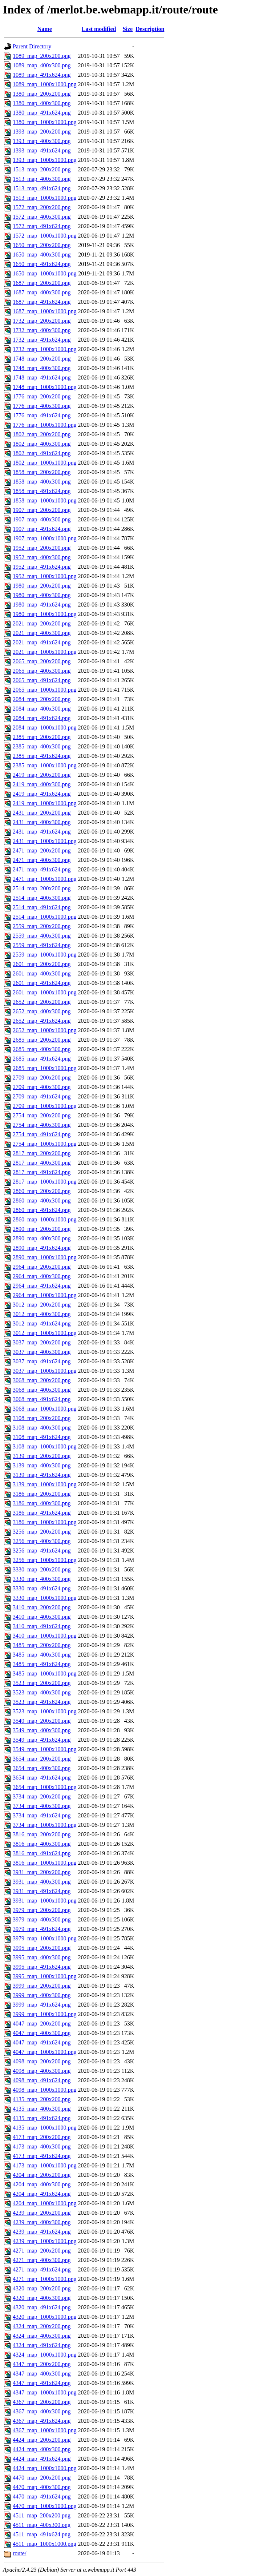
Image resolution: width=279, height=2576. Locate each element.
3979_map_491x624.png (42, 1929)
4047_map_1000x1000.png (45, 2052)
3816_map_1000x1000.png (45, 1863)
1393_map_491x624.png (42, 150)
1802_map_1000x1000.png (45, 463)
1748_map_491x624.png (42, 377)
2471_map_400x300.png (42, 860)
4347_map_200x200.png (42, 2364)
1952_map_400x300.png (42, 557)
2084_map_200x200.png (42, 699)
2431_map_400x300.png (42, 822)
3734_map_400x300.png (42, 1806)
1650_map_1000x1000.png (45, 273)
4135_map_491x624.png (42, 2118)
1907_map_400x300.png (42, 519)
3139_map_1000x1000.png (45, 1484)
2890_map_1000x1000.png (45, 1257)
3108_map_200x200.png (42, 1418)
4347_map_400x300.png (42, 2373)
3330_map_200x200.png (42, 1569)
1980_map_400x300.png (42, 595)
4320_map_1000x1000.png (45, 2317)
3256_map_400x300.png (42, 1541)
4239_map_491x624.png (42, 2232)
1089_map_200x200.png (42, 56)
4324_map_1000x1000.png (45, 2355)
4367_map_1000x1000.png (45, 2430)
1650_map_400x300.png (42, 254)
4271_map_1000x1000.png (45, 2279)
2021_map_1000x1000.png (45, 652)
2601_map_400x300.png (42, 973)
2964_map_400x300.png (42, 1276)
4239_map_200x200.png (42, 2213)
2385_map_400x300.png (42, 746)
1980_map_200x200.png (42, 586)
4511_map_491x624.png (41, 2534)
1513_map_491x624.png (42, 188)
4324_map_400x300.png (42, 2336)
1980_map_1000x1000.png (45, 614)
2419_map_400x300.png (42, 784)
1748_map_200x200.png (42, 358)
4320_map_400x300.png (42, 2298)
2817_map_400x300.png (42, 1163)
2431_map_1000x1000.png (45, 841)
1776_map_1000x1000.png (45, 425)
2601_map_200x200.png (42, 964)
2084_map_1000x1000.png (45, 727)
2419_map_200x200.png (42, 775)
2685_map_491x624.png (42, 1059)
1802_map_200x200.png (42, 434)
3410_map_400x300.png (42, 1617)
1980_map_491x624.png (42, 604)
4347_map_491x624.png (42, 2383)
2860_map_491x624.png (42, 1210)
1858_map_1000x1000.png (45, 500)
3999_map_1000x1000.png (45, 2014)
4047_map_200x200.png (42, 2023)
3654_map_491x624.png (42, 1777)
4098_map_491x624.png (42, 2080)
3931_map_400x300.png (42, 1882)
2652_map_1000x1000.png (45, 1030)
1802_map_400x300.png (42, 444)
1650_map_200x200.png (42, 245)
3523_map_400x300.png (42, 1692)
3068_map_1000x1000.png (45, 1409)
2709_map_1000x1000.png (45, 1106)
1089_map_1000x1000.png (45, 84)
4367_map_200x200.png (42, 2402)
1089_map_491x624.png (42, 75)
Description (150, 29)
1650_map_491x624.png (42, 264)
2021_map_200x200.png (42, 623)
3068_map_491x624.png (42, 1399)
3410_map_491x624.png (42, 1626)
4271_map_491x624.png (42, 2269)
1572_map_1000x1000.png (45, 235)
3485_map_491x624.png (42, 1664)
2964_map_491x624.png (42, 1286)
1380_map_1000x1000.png (45, 122)
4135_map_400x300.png (42, 2109)
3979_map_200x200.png (42, 1910)
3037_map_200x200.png (42, 1342)
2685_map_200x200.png (42, 1040)
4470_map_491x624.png (42, 2496)
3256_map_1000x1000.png (45, 1560)
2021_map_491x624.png (42, 642)
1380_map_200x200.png (42, 94)
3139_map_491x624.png (42, 1475)
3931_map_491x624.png (42, 1891)
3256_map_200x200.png (42, 1531)
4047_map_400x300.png (42, 2033)
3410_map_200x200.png (42, 1607)
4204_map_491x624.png (42, 2194)
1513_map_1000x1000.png (45, 198)
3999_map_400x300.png (42, 1995)
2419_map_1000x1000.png (45, 803)
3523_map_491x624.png (42, 1702)
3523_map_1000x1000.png (45, 1711)
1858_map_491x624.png (42, 491)
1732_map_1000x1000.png (45, 349)
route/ (19, 2553)
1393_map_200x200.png (42, 131)
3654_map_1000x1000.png (45, 1787)
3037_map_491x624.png (42, 1361)
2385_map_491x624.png (42, 756)
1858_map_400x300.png (42, 481)
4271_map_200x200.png (42, 2250)
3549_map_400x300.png (42, 1730)
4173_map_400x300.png (42, 2146)
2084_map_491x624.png (42, 718)
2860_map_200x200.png (42, 1191)
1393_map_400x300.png (42, 141)
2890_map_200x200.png (42, 1229)
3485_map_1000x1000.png (45, 1673)
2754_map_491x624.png (42, 1134)
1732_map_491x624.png (42, 340)
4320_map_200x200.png (42, 2288)
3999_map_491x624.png (42, 2004)
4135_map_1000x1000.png (45, 2127)
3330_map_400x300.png (42, 1579)
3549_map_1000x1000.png (45, 1749)
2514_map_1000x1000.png (45, 917)
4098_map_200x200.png (42, 2061)
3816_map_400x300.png (42, 1844)
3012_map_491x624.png (42, 1323)
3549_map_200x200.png (42, 1721)
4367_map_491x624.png (42, 2421)
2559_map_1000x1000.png (45, 954)
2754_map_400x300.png (42, 1125)
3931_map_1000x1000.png (45, 1900)
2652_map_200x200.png (42, 1002)
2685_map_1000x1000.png (45, 1068)
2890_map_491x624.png (42, 1248)
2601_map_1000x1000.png (45, 992)
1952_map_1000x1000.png (45, 576)
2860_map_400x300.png (42, 1200)
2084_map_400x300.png (42, 708)
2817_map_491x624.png (42, 1172)
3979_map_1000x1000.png (45, 1938)
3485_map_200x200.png (42, 1645)
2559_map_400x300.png (42, 936)
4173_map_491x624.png (42, 2156)
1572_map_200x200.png (42, 207)
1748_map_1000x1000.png (45, 387)
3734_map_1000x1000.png (45, 1825)
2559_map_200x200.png (42, 926)
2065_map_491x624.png (42, 680)
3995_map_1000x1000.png (45, 1976)
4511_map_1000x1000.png (44, 2544)
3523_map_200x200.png (42, 1683)
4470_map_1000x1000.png (45, 2506)
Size (128, 29)
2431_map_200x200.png (42, 813)
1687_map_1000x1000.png (45, 311)
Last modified (99, 29)
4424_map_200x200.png (42, 2440)
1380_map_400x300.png (42, 103)
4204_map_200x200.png (42, 2175)
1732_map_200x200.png (42, 321)
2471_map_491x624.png (42, 869)
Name (44, 29)
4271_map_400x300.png (42, 2260)
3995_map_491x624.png (42, 1967)
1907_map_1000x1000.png (45, 538)
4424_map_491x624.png (42, 2459)
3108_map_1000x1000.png (45, 1446)
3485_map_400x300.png (42, 1654)
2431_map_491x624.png (42, 831)
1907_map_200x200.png (42, 510)
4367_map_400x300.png (42, 2411)
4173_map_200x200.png (42, 2137)
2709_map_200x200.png (42, 1077)
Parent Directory (32, 46)
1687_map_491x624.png (42, 302)
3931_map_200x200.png (42, 1872)
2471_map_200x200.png (42, 850)
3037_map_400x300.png (42, 1352)
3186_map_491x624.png (42, 1513)
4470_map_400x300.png (42, 2487)
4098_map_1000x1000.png (45, 2090)
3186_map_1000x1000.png (45, 1522)
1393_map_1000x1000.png (45, 160)
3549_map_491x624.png (42, 1740)
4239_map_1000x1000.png (45, 2241)
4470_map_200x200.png (42, 2477)
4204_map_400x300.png (42, 2184)
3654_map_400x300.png (42, 1768)
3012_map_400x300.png (42, 1314)
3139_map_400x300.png (42, 1465)
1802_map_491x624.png (42, 453)
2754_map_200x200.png (42, 1115)
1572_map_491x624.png (42, 226)
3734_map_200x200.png (42, 1796)
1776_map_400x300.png (42, 406)
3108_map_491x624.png (42, 1437)
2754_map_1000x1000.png (45, 1144)
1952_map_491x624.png (42, 567)
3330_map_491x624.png (42, 1588)
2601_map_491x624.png (42, 983)
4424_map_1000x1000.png (45, 2468)
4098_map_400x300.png (42, 2071)
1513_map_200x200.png (42, 169)
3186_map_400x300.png (42, 1503)
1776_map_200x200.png (42, 396)
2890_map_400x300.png (42, 1238)
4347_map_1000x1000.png (45, 2392)
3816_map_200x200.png (42, 1834)
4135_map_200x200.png (42, 2099)
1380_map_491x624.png (42, 113)
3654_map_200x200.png (42, 1759)
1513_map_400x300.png (42, 179)
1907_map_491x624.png (42, 529)
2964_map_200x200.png (42, 1267)
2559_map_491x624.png (42, 945)
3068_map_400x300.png (42, 1390)
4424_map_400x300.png (42, 2449)
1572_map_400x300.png (42, 217)
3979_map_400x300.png (42, 1919)
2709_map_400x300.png (42, 1087)
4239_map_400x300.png (42, 2222)
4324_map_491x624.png (42, 2345)
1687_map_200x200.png (42, 283)
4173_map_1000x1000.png (45, 2165)
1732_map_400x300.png (42, 330)
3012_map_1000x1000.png (45, 1333)
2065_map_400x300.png (42, 671)
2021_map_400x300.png (42, 633)
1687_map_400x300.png (42, 292)
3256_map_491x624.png (42, 1550)
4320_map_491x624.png (42, 2307)
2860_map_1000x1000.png (45, 1219)
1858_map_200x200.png (42, 472)
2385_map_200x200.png (42, 737)
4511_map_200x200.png (41, 2515)
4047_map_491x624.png (42, 2042)
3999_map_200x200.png (42, 1986)
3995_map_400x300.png (42, 1957)
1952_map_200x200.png (42, 548)
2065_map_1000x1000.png (45, 690)
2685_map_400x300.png (42, 1049)
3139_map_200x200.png (42, 1456)
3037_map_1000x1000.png (45, 1371)
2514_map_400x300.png (42, 898)
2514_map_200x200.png (42, 888)
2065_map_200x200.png (42, 661)
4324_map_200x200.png (42, 2326)
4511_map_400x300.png (41, 2525)
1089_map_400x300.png (42, 65)
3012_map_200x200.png (42, 1304)
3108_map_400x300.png (42, 1427)
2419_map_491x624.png (42, 794)
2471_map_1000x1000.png (45, 879)
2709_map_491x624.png (42, 1096)
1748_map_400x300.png (42, 368)
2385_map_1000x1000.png (45, 765)
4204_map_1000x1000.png (45, 2203)
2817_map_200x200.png (42, 1153)
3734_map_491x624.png (42, 1815)
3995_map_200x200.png (42, 1948)
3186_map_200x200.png (42, 1494)
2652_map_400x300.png (42, 1011)
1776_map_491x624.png (42, 415)
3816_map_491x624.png (42, 1853)
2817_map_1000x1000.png (45, 1181)
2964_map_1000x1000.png (45, 1295)
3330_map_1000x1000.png (45, 1598)
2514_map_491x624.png (42, 907)
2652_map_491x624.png (42, 1021)
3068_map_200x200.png (42, 1380)
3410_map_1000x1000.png (45, 1636)
